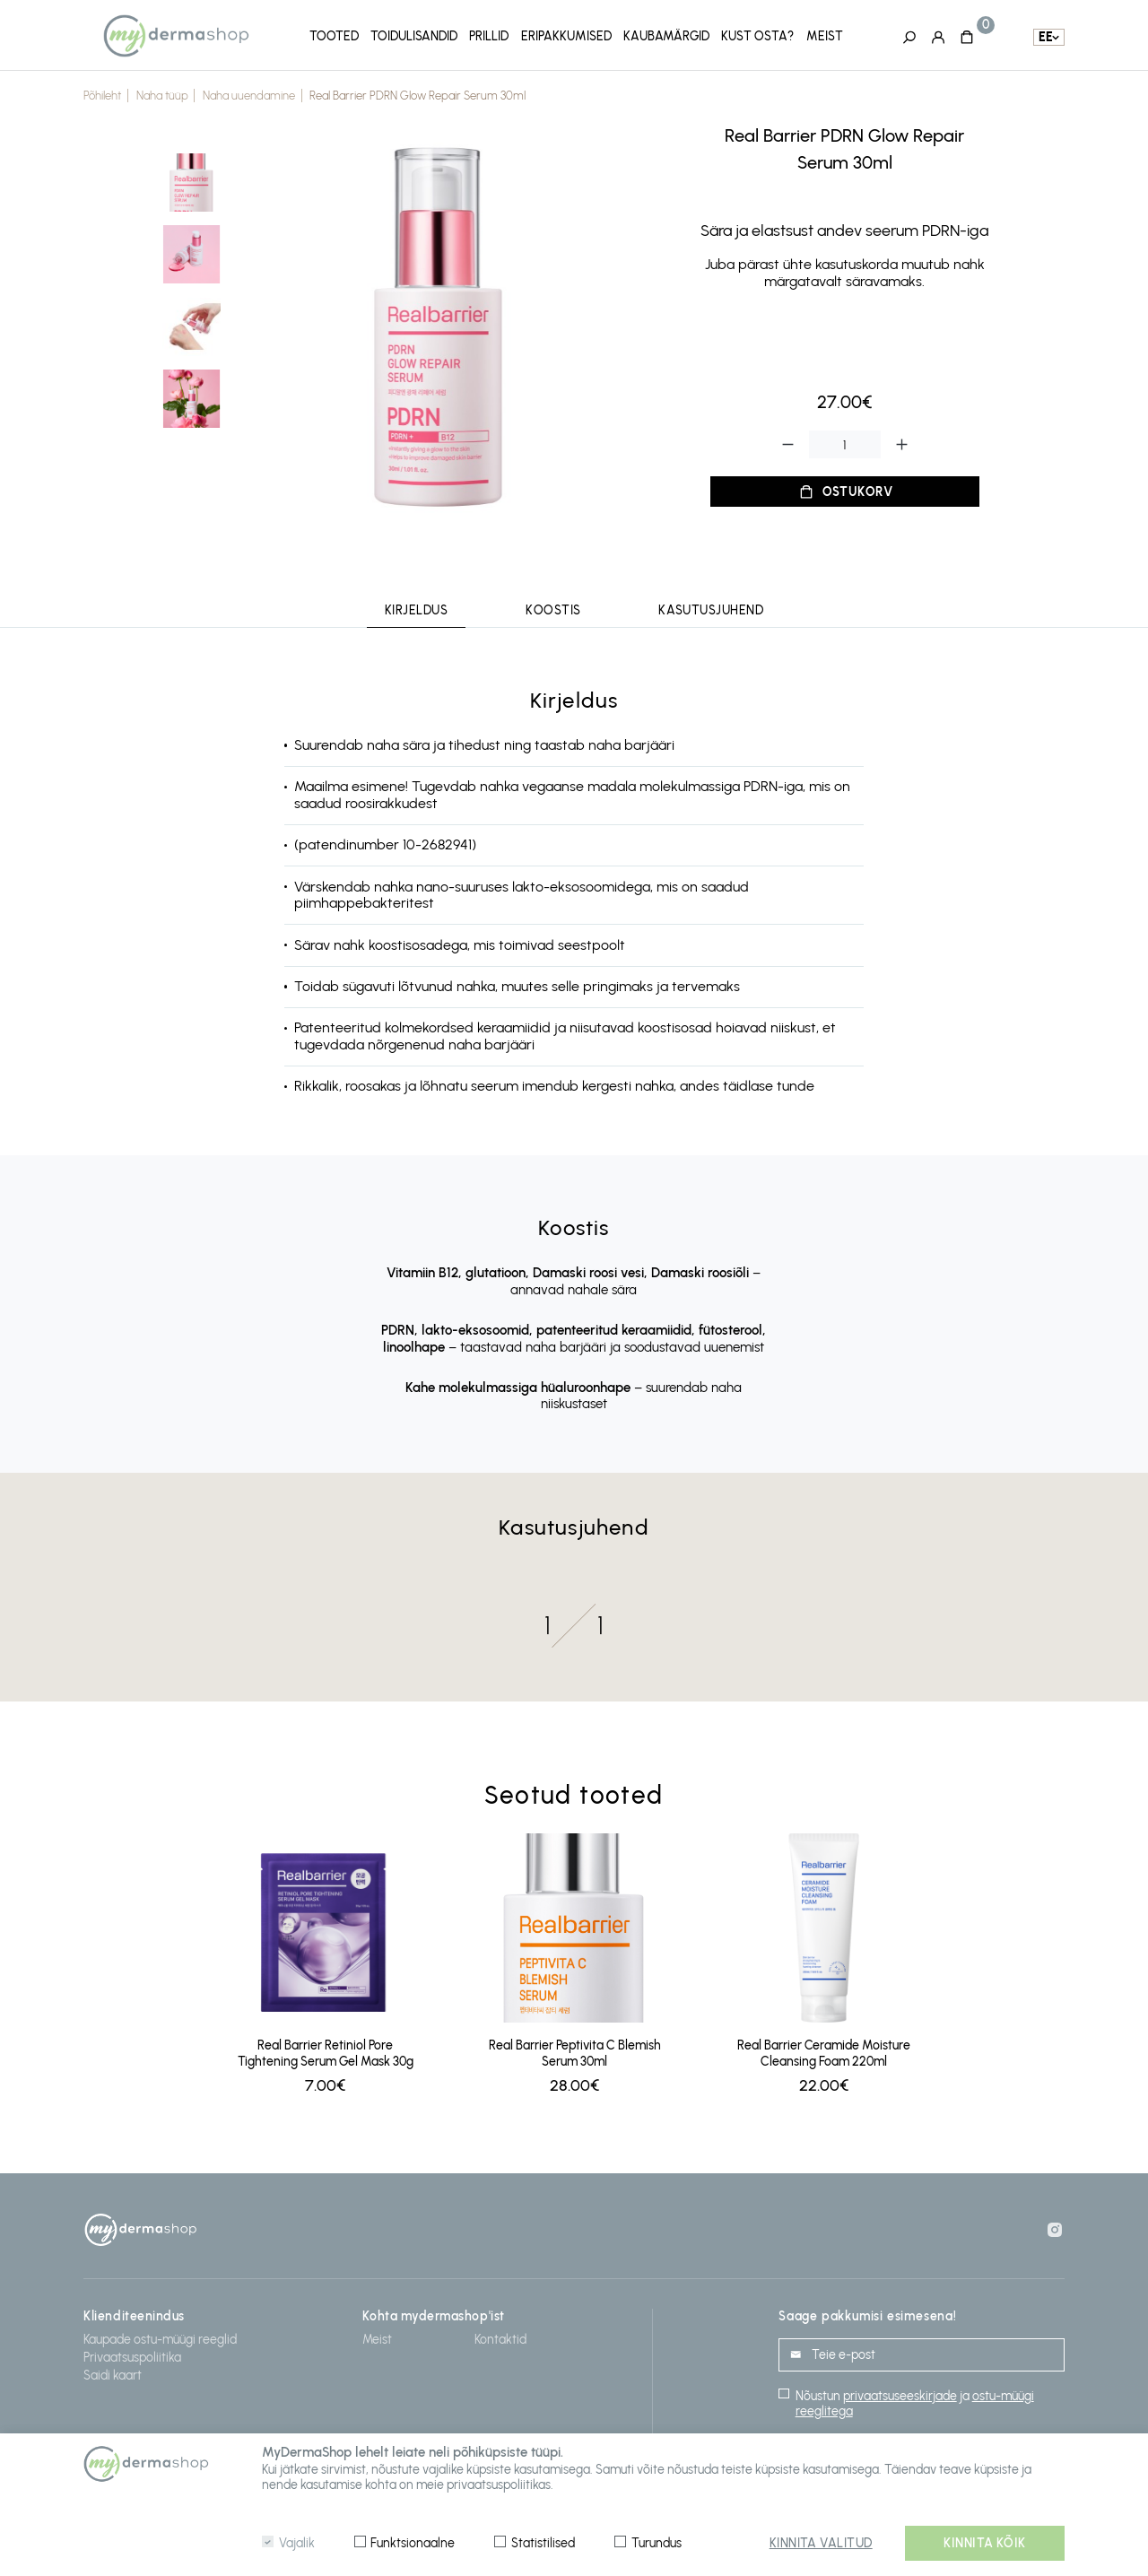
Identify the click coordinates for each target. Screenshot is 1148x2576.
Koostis (553, 607)
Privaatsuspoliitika (132, 2354)
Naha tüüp (162, 93)
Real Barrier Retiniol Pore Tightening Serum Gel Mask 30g (325, 2050)
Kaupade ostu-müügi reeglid (160, 2336)
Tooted (334, 35)
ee (1046, 36)
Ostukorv (857, 488)
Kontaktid (500, 2336)
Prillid (489, 35)
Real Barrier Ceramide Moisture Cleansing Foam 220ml (823, 2050)
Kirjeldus (416, 607)
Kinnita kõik (985, 2543)
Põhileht (102, 93)
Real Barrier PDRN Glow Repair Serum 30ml (417, 93)
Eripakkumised (566, 35)
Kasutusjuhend (710, 607)
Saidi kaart (112, 2372)
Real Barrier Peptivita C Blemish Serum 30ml (575, 2050)
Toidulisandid (413, 35)
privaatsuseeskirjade (900, 2392)
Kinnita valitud (821, 2543)
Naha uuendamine (249, 93)
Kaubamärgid (666, 35)
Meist (824, 35)
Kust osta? (757, 35)
